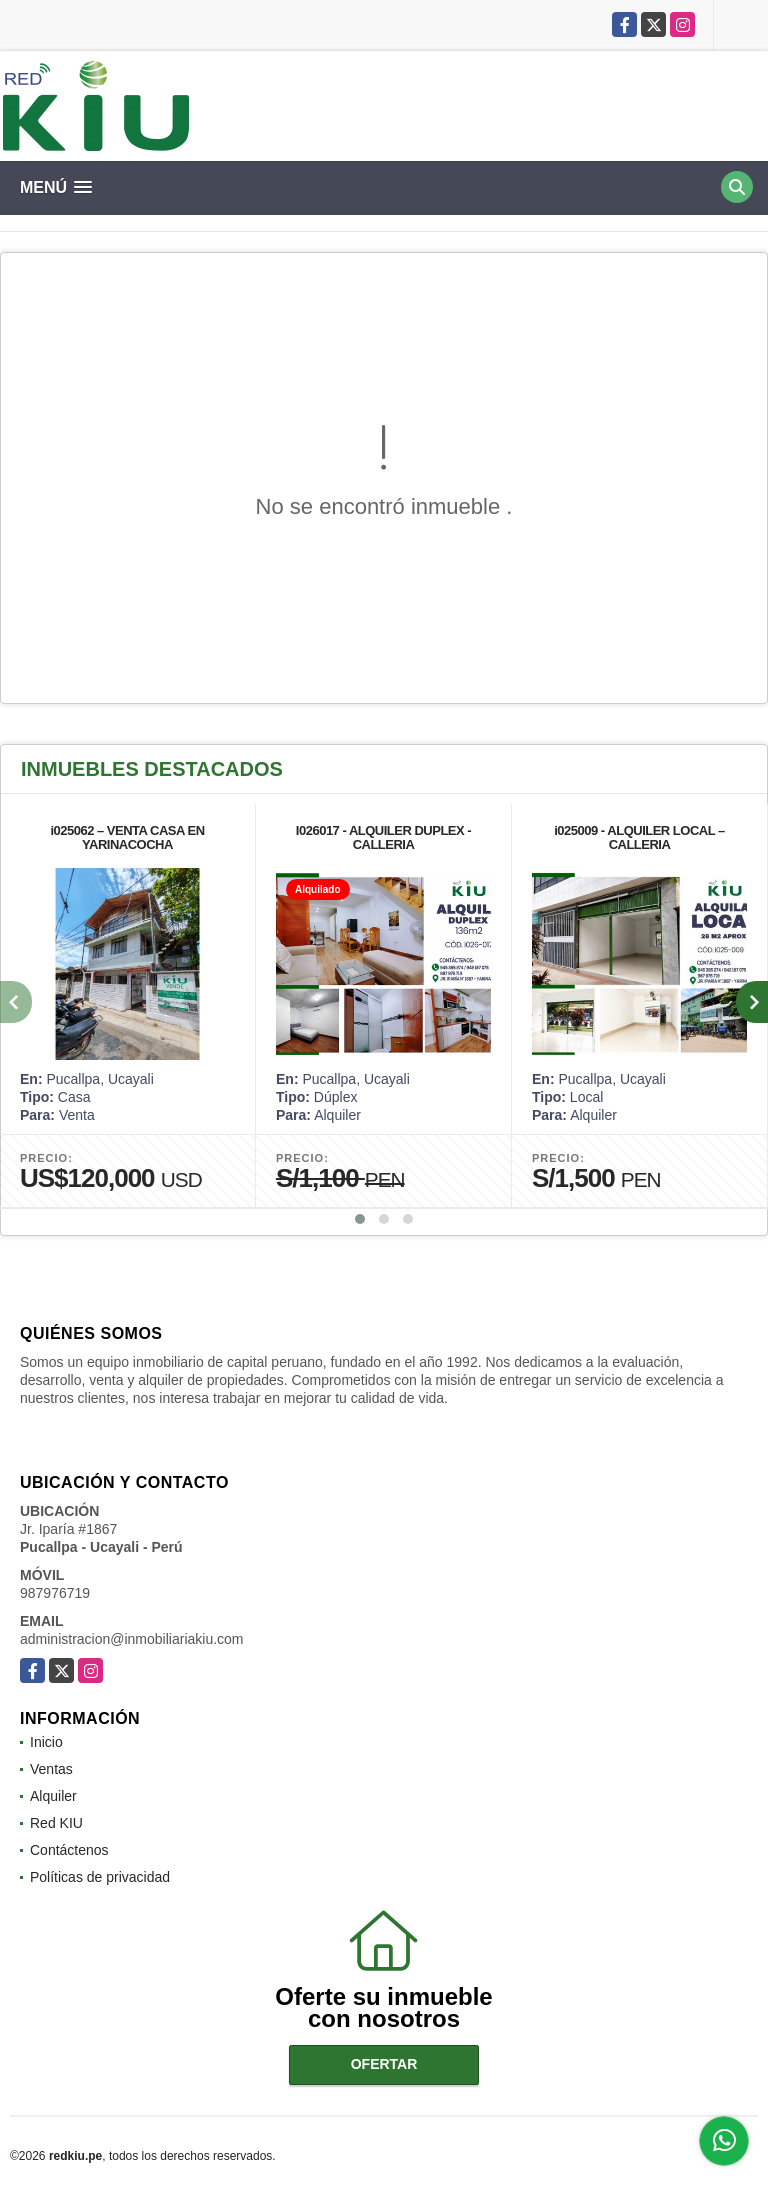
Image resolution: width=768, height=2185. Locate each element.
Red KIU (56, 1823)
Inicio (46, 1742)
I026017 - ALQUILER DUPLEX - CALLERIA (383, 837)
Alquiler (53, 1796)
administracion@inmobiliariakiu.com (132, 1639)
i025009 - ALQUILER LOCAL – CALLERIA (639, 837)
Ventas (51, 1769)
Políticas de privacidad (100, 1877)
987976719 (55, 1593)
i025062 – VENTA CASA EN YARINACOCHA (127, 837)
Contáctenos (69, 1850)
